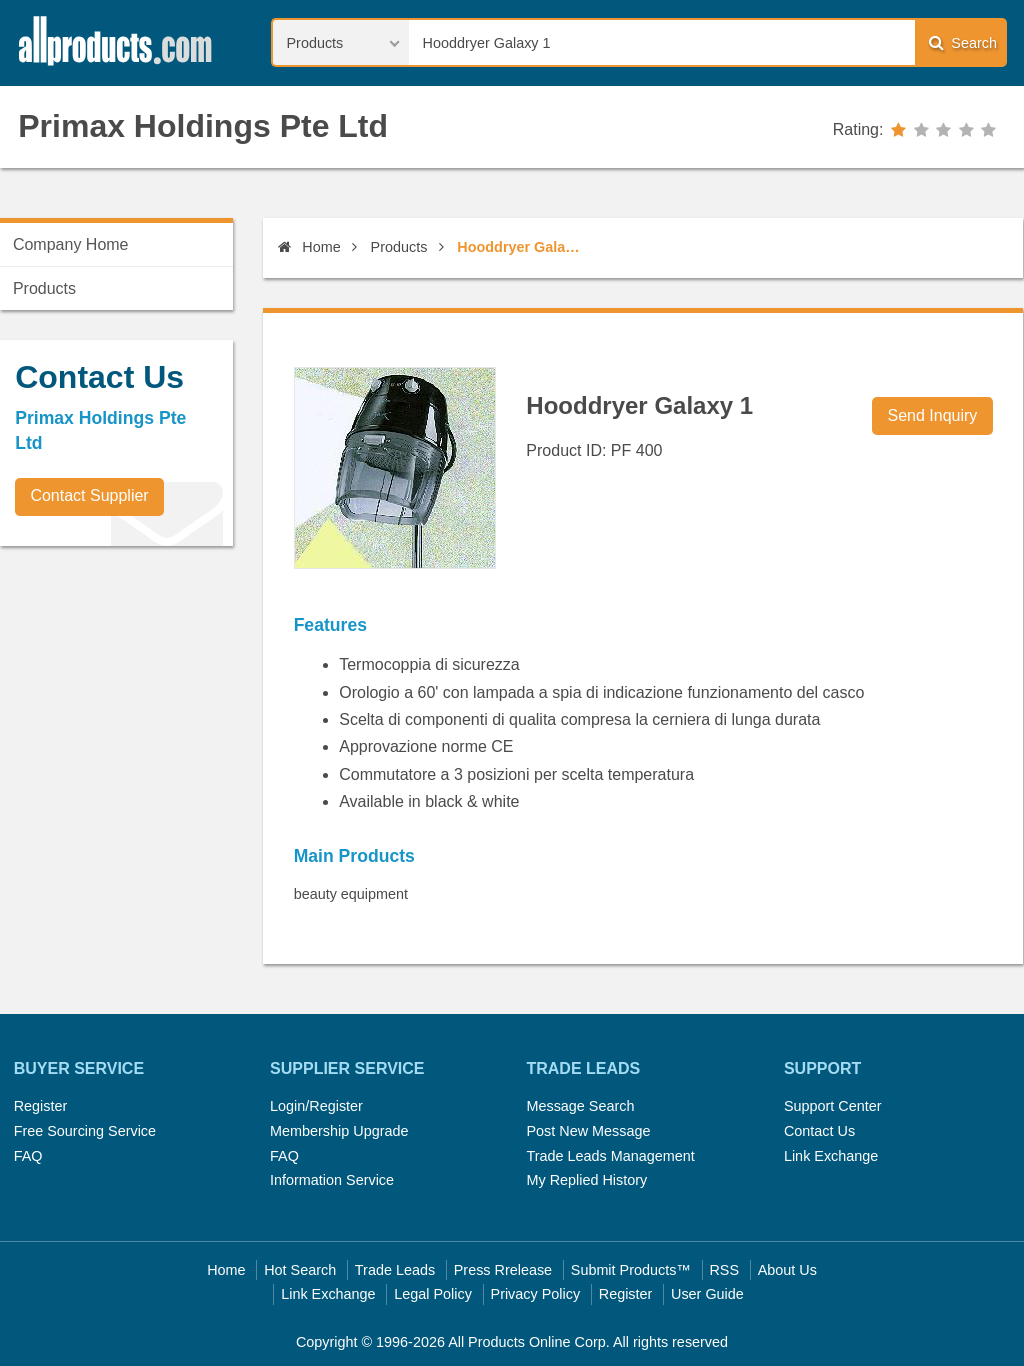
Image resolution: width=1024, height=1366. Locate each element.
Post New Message (588, 1131)
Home (309, 247)
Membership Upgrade (339, 1131)
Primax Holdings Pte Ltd (203, 126)
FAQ (28, 1156)
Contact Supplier (89, 495)
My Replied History (586, 1180)
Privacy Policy (536, 1294)
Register (41, 1106)
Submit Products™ (631, 1270)
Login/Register (316, 1106)
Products (399, 247)
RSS (724, 1270)
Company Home (71, 244)
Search (963, 42)
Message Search (580, 1106)
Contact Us (819, 1131)
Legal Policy (433, 1294)
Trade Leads (395, 1270)
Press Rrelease (503, 1270)
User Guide (707, 1294)
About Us (787, 1270)
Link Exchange (831, 1156)
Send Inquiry (933, 415)
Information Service (332, 1180)
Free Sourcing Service (85, 1131)
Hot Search (300, 1270)
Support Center (833, 1106)
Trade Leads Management (610, 1156)
